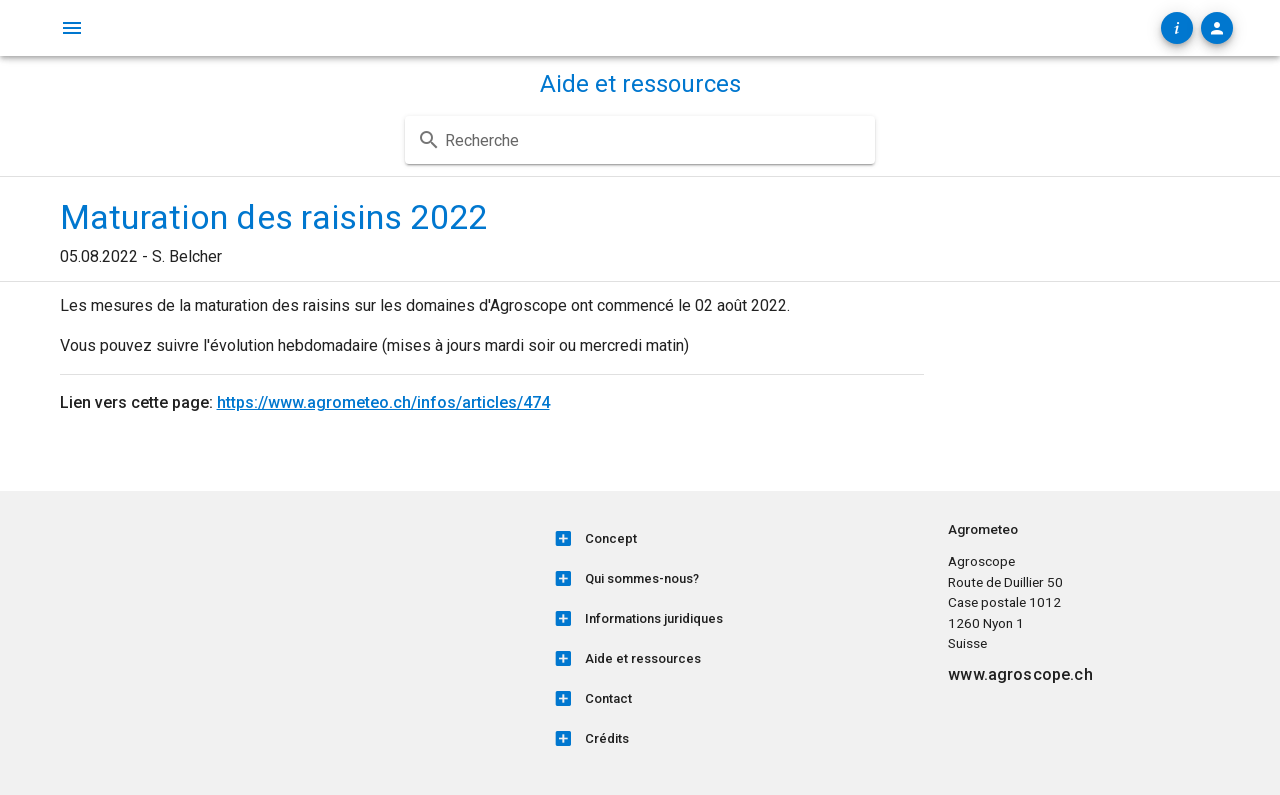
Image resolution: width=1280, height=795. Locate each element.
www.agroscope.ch (1020, 674)
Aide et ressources (640, 84)
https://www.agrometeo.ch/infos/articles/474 (383, 402)
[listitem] (738, 539)
